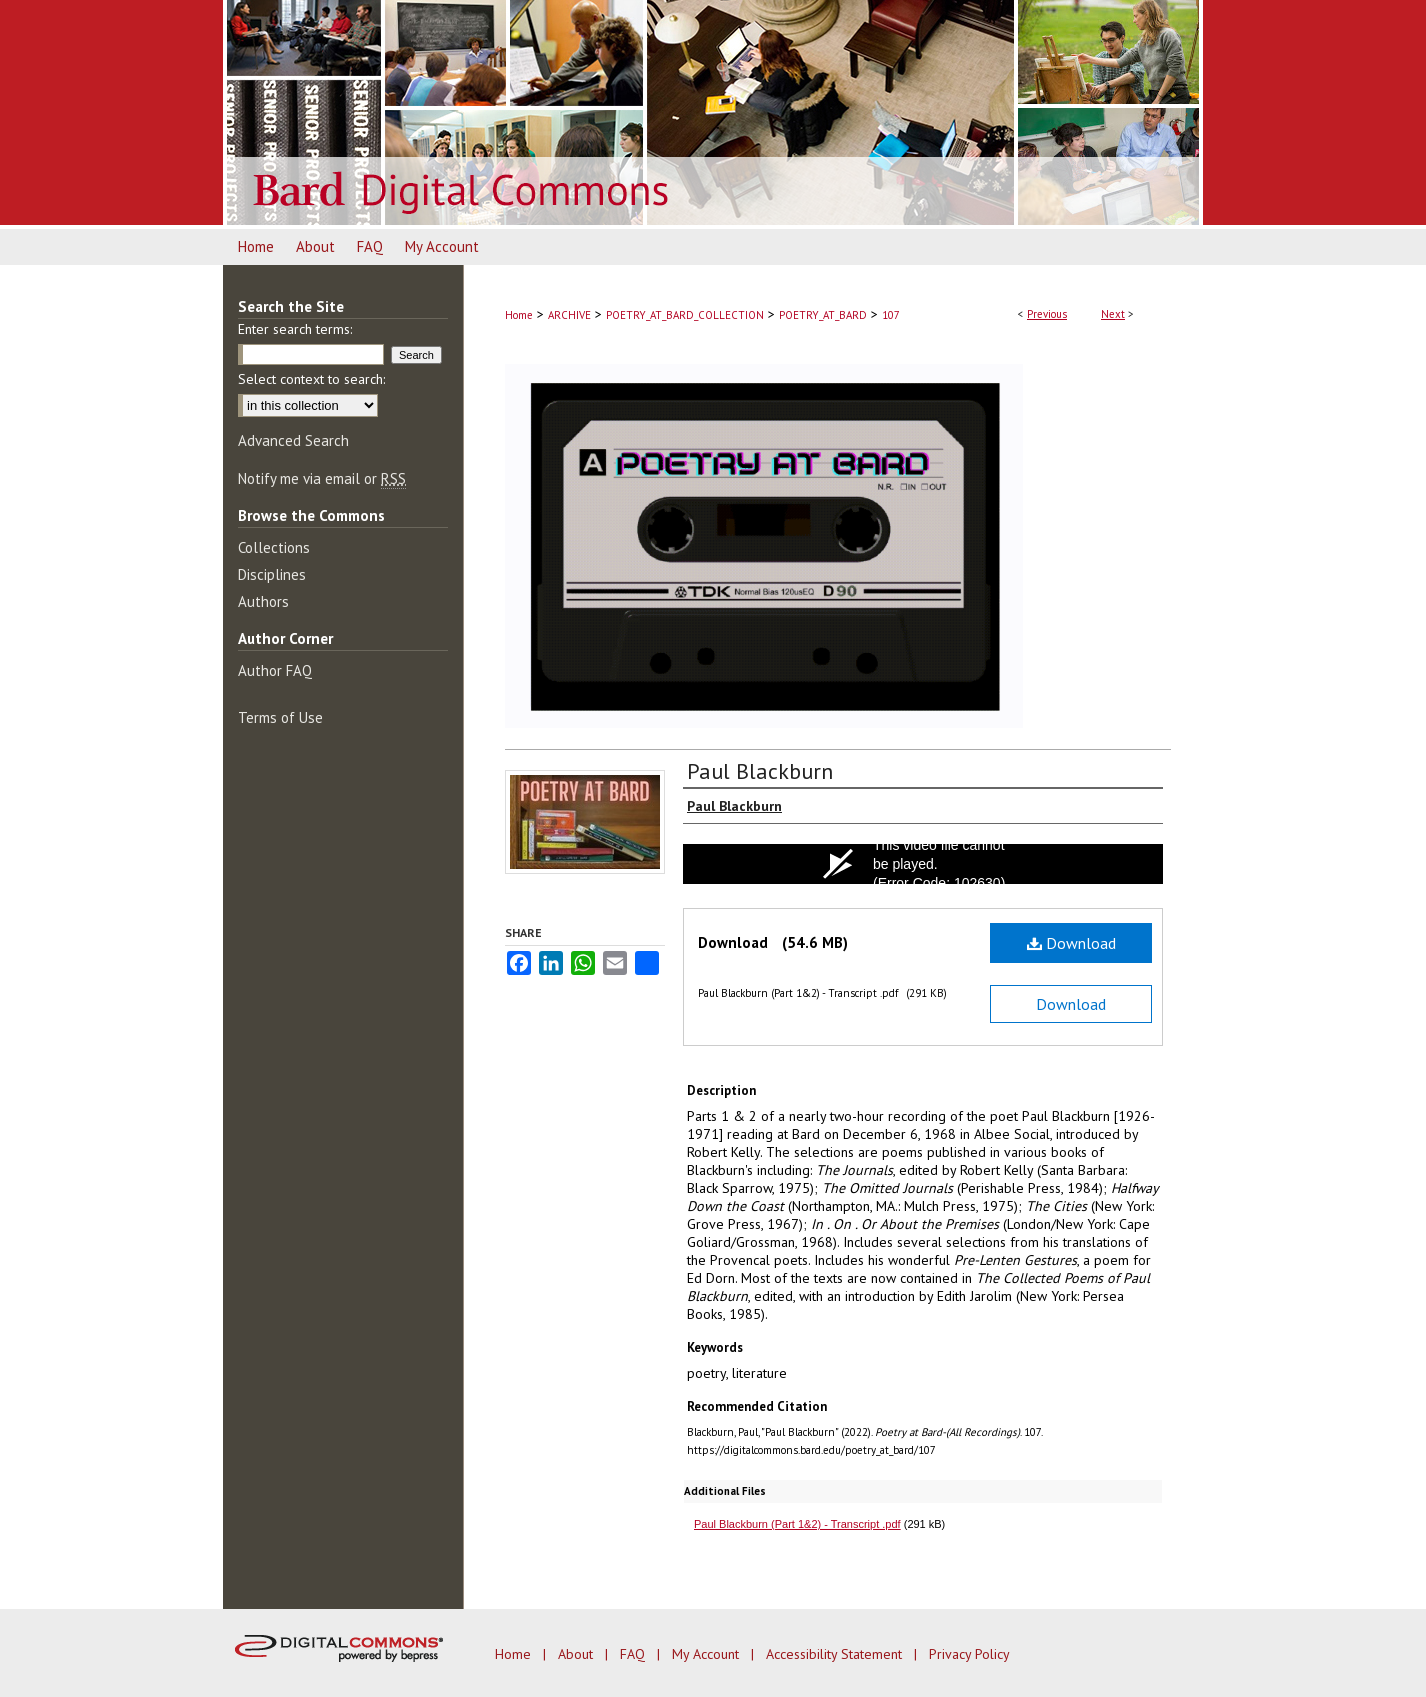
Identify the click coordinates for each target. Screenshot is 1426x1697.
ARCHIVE (569, 315)
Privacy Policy (969, 1654)
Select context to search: (311, 379)
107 (891, 315)
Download (1071, 943)
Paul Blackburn (760, 771)
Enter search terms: (295, 329)
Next (1113, 314)
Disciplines (272, 574)
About (577, 1654)
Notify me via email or (322, 478)
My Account (707, 1654)
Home (519, 315)
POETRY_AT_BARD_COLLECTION (685, 315)
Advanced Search (293, 440)
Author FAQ (275, 670)
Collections (274, 547)
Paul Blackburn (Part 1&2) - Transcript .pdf (797, 1524)
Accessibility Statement (836, 1654)
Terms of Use (280, 717)
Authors (263, 601)
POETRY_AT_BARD (823, 315)
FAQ (634, 1654)
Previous (1047, 314)
